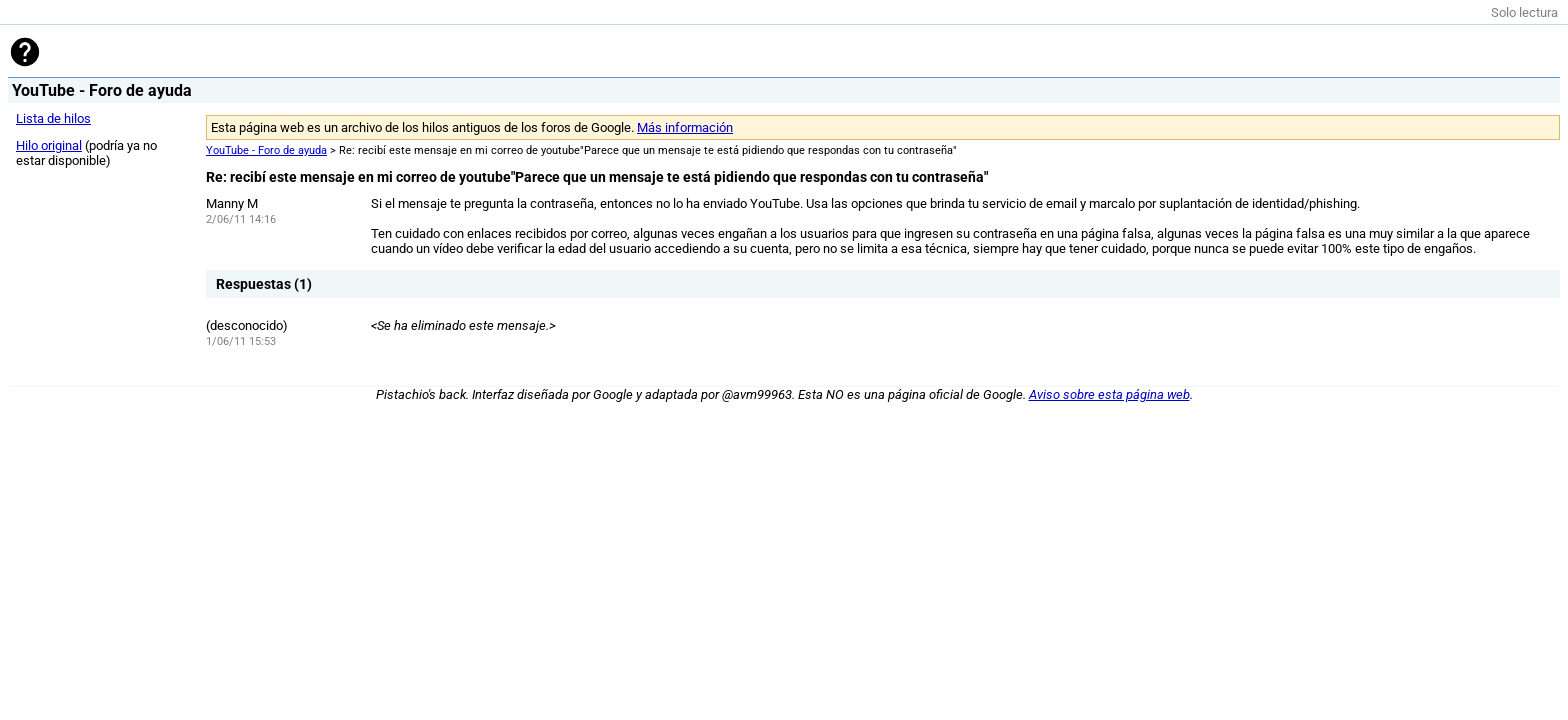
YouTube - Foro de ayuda (266, 150)
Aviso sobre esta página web (1109, 394)
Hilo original (49, 145)
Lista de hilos (53, 118)
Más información (685, 127)
